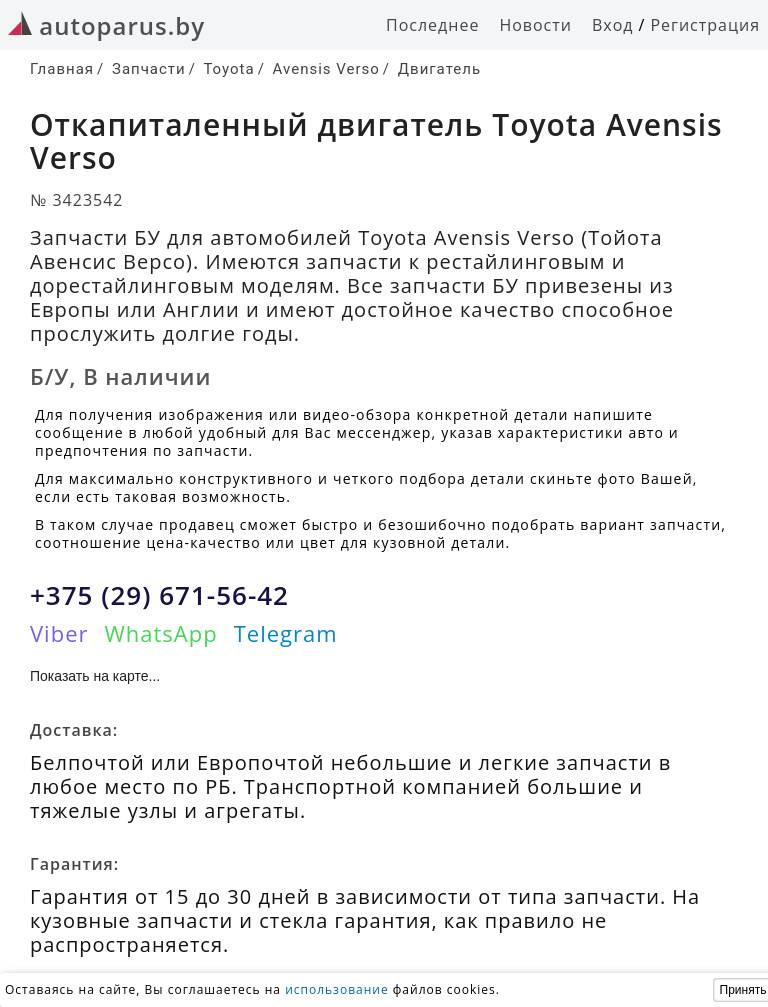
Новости (535, 25)
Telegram (286, 633)
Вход (613, 25)
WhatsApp (160, 633)
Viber (59, 633)
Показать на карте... (95, 676)
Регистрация (705, 25)
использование (337, 989)
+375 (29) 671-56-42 (159, 595)
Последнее (432, 25)
